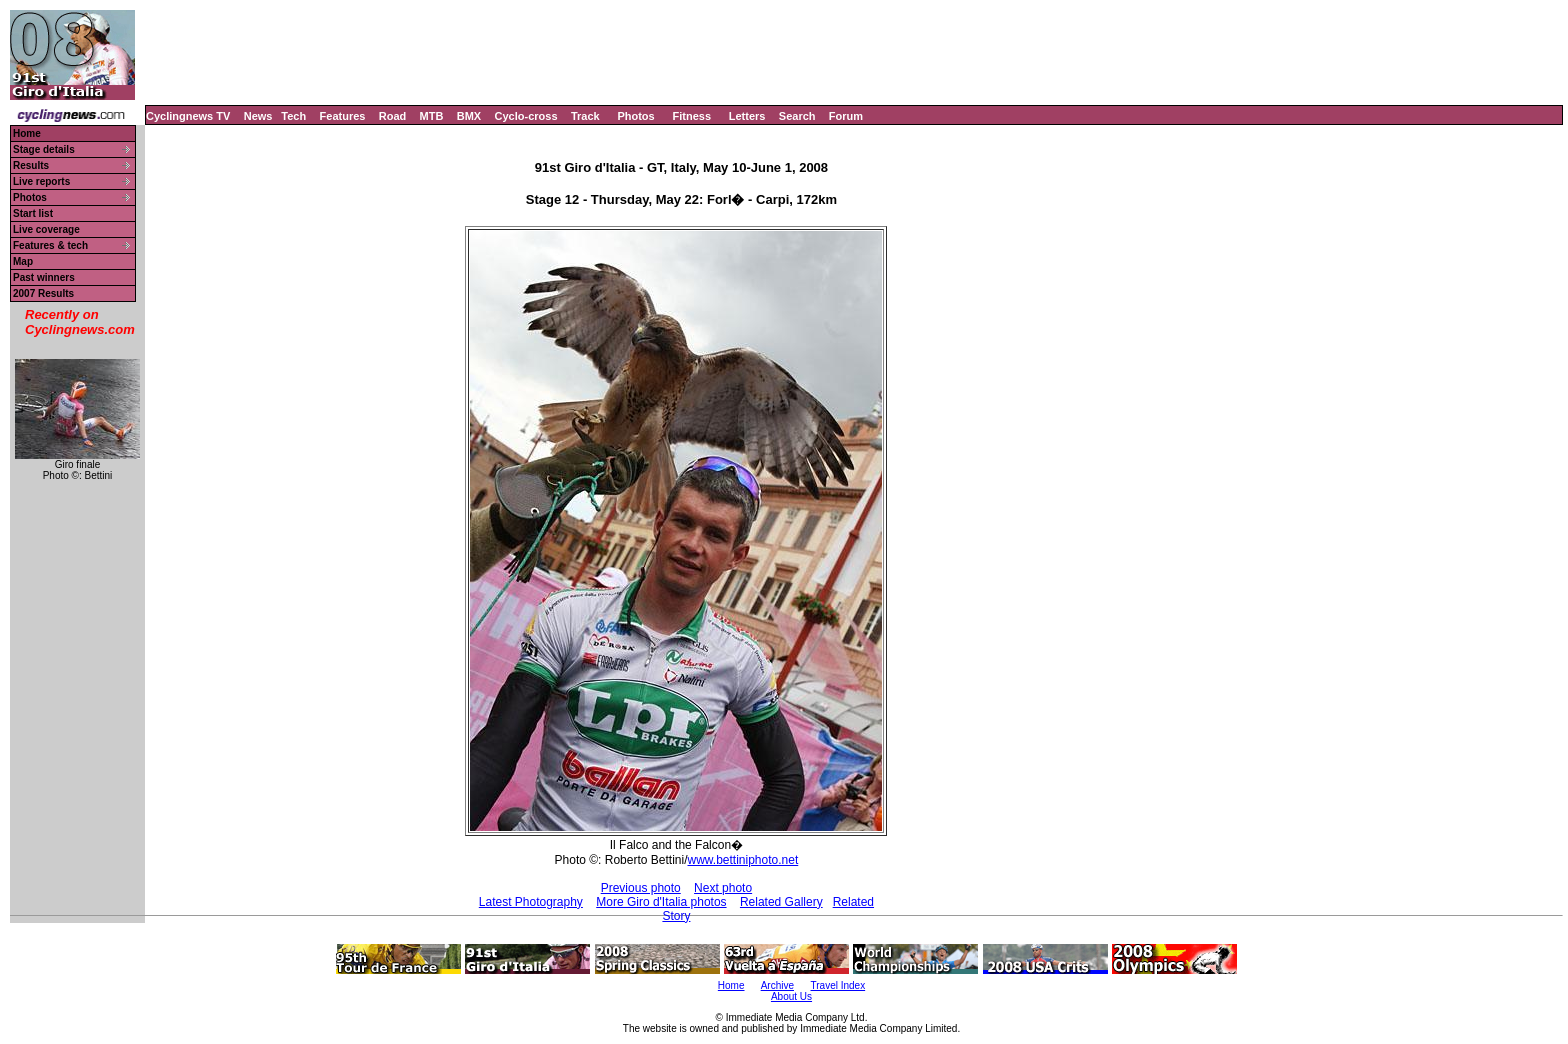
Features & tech (50, 245)
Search (797, 116)
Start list (33, 213)
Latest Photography (531, 902)
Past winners (44, 277)
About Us (791, 996)
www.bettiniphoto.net (743, 860)
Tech (293, 116)
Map (23, 261)
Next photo (723, 888)
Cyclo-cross (526, 116)
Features (343, 116)
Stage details (44, 149)
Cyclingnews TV (188, 116)
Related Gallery (781, 902)
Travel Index (838, 985)
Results (31, 165)
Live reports (41, 181)
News (258, 116)
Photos (635, 116)
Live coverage (46, 229)
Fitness (691, 116)
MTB (432, 116)
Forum (846, 116)
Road (393, 116)
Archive (777, 985)
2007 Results (43, 293)
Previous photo (641, 888)
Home (27, 133)
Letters (747, 116)
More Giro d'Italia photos (661, 902)
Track (585, 116)
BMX (469, 116)
